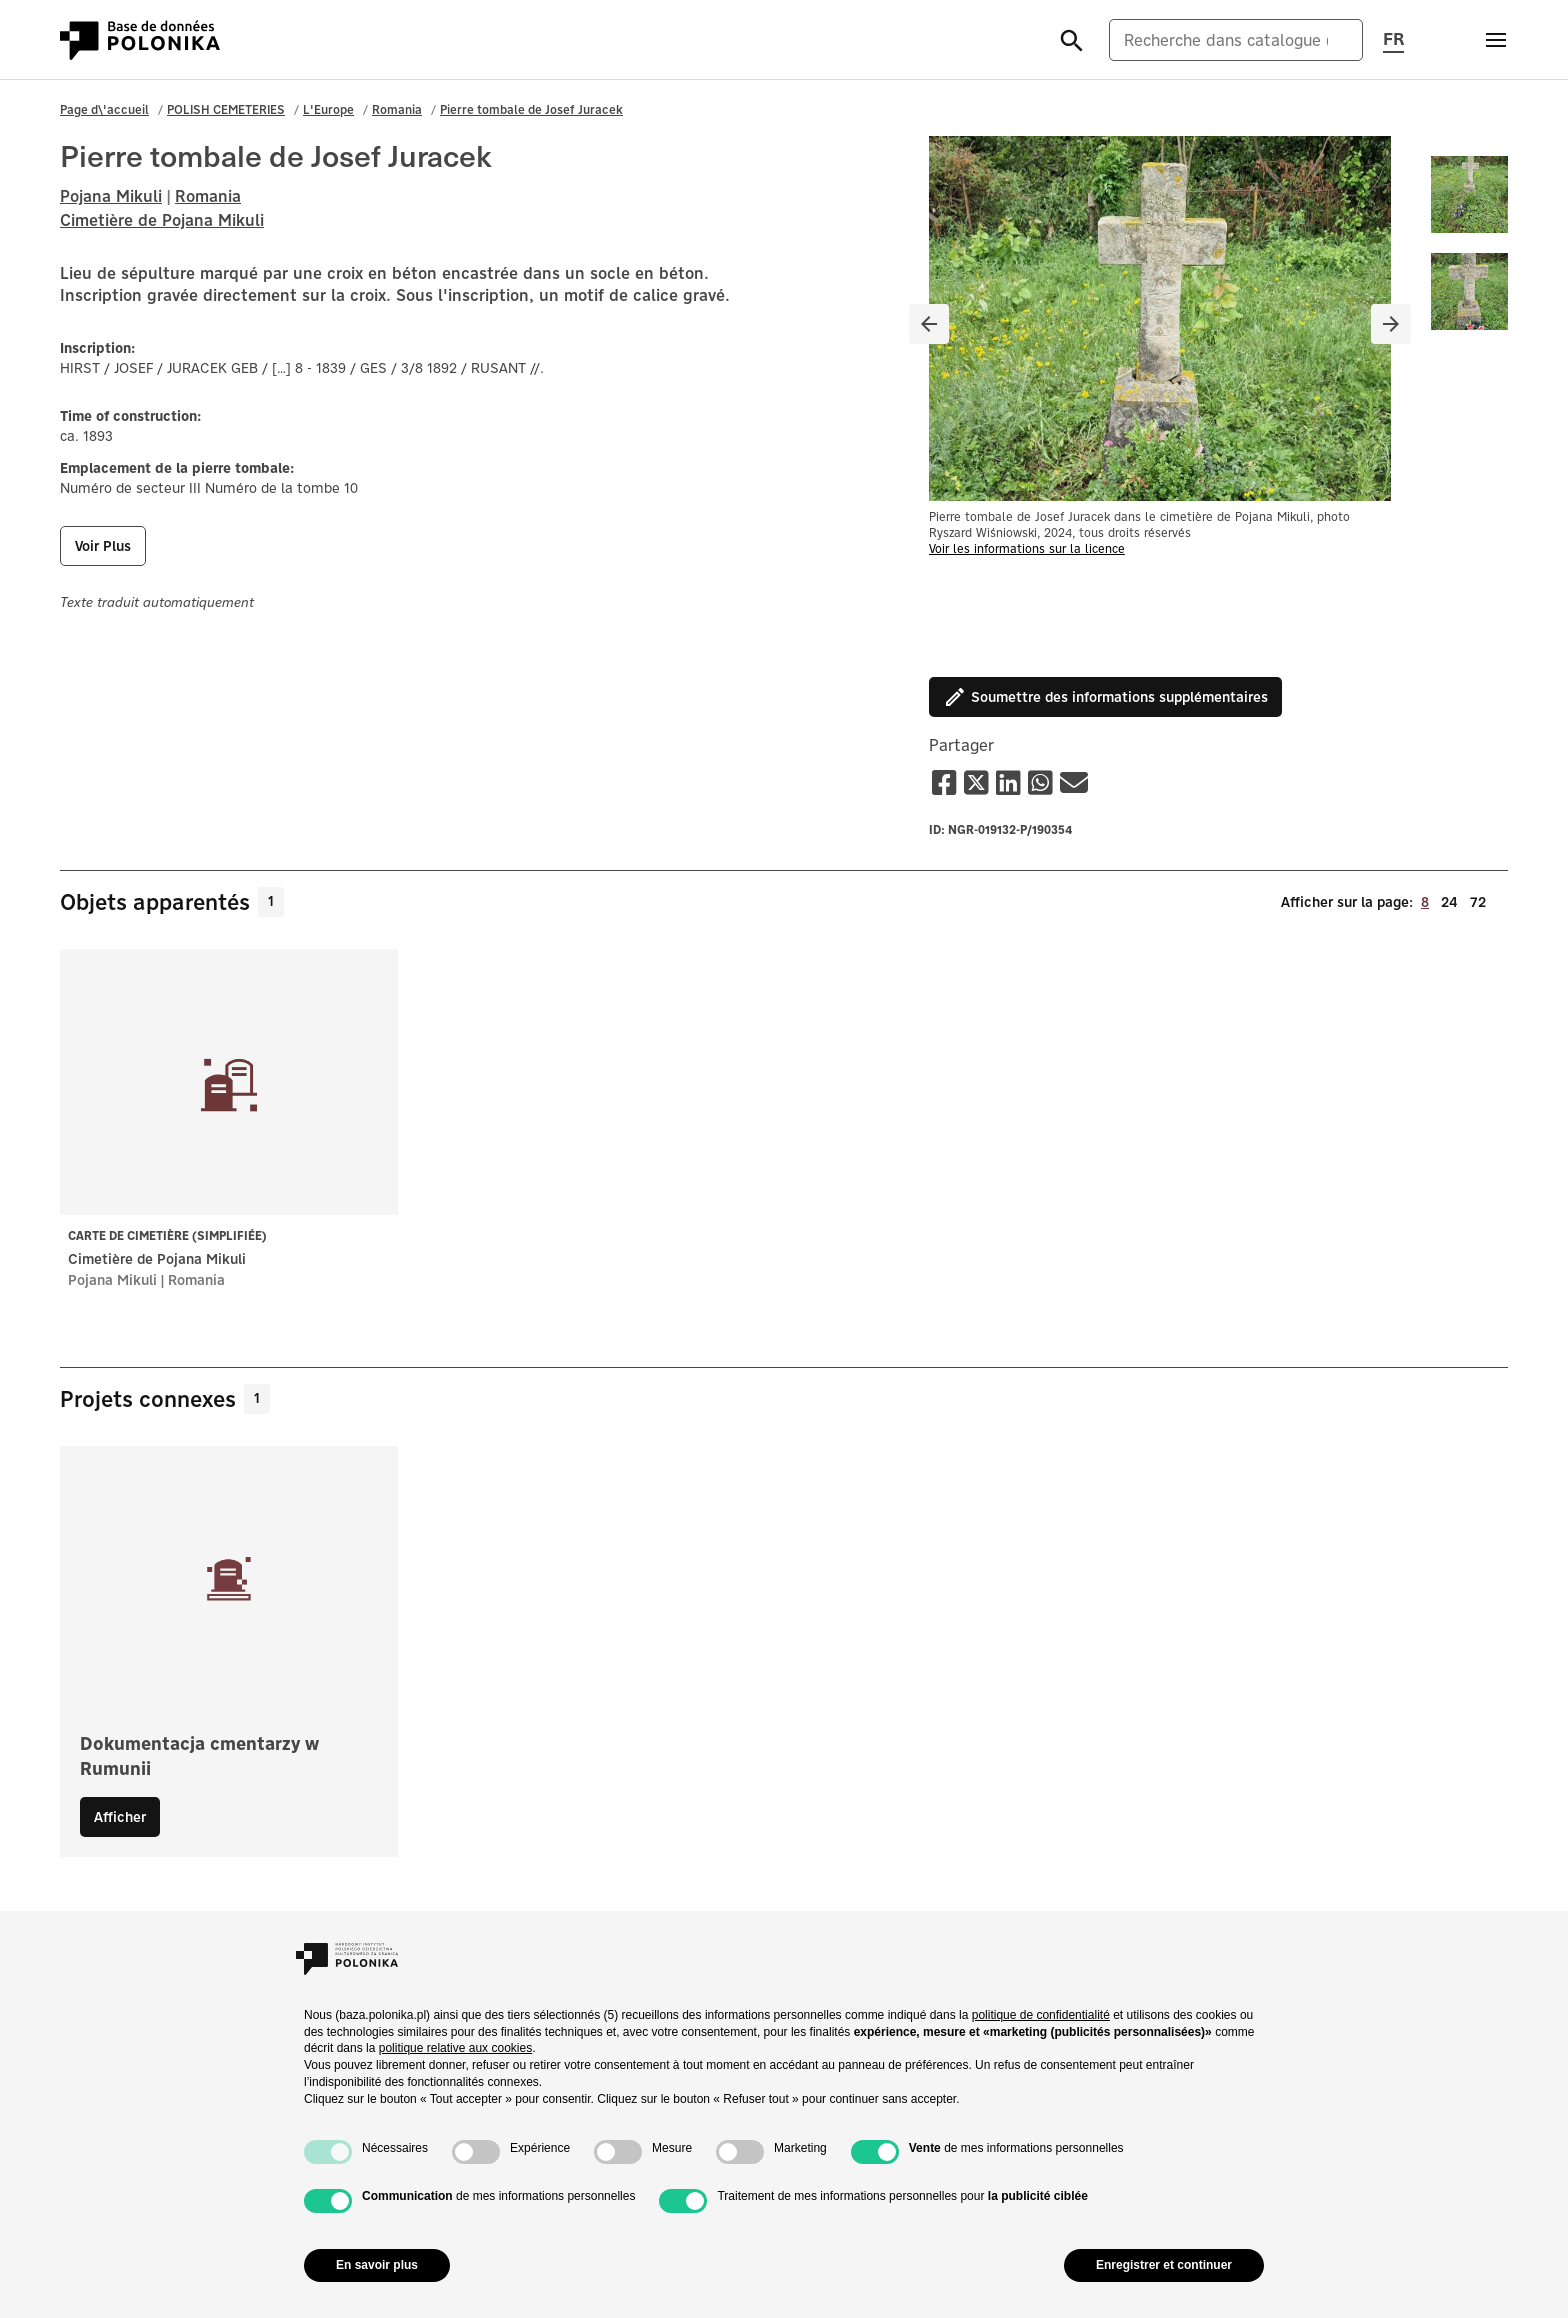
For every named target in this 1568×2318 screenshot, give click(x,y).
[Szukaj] (1071, 39)
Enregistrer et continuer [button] (1164, 2265)
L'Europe (328, 109)
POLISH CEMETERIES (226, 109)
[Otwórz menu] (1496, 40)
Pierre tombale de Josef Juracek (531, 109)
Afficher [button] (120, 1817)
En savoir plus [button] (377, 2265)
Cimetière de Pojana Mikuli (162, 220)
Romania (397, 109)
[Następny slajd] (1391, 324)
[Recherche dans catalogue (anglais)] (1236, 40)
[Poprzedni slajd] (929, 324)
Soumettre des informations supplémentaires (1105, 697)
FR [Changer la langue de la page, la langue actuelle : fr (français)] (1393, 38)
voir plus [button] (103, 546)
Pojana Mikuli (111, 196)
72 (1478, 901)
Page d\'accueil (104, 109)
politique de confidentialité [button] (1041, 2015)
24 (1449, 901)
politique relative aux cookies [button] (455, 2048)
